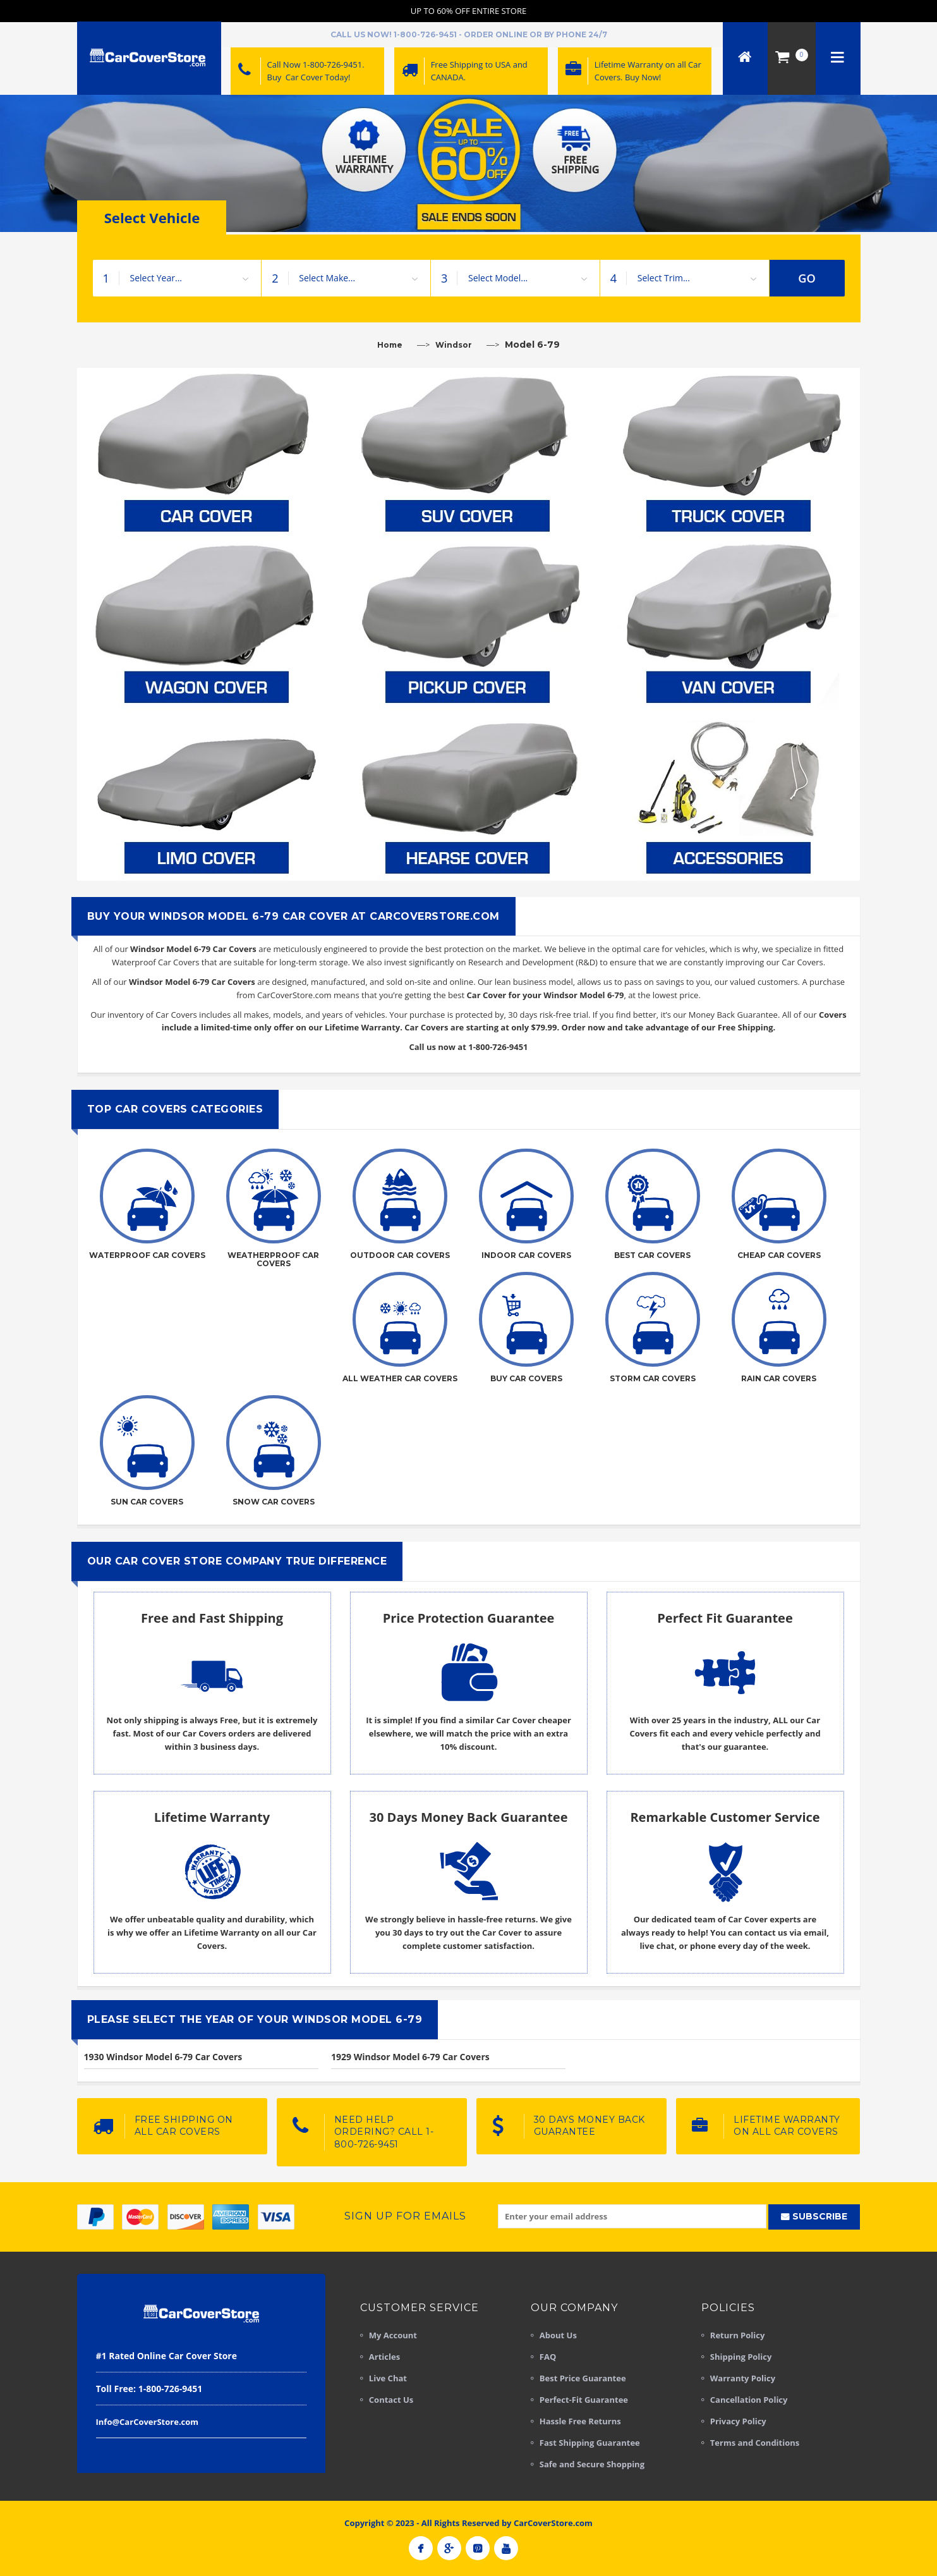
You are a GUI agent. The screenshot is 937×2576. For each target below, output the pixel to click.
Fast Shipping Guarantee (590, 2442)
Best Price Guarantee (583, 2378)
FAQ (548, 2356)
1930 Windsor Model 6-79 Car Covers (163, 2057)
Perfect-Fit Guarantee (584, 2399)
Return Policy (737, 2335)
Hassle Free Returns (580, 2421)
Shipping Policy (741, 2356)
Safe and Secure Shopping (592, 2464)
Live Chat (388, 2378)
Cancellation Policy (749, 2399)
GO (807, 278)
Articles (384, 2356)
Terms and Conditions (754, 2442)
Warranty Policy (742, 2378)
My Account (393, 2335)
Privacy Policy (738, 2421)
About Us (558, 2335)
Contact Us (391, 2399)
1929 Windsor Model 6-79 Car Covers (410, 2057)
